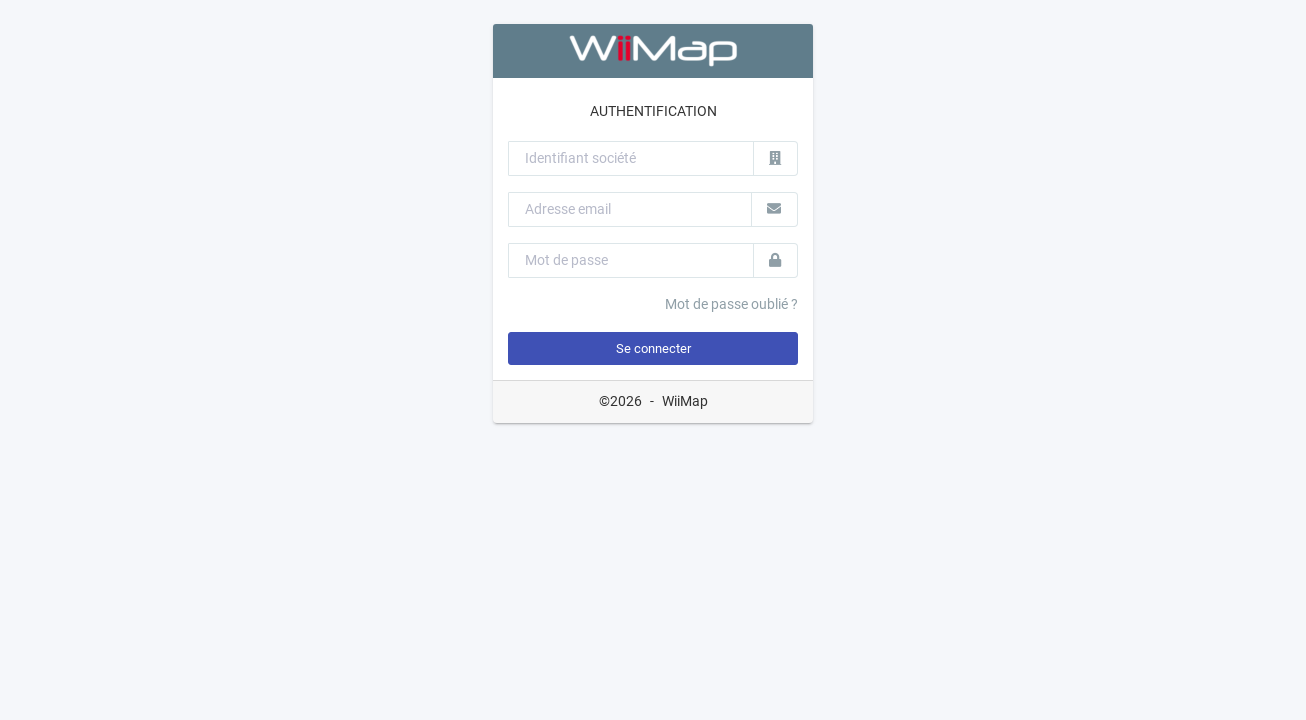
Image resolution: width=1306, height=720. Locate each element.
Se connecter (653, 348)
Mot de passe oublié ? (731, 304)
